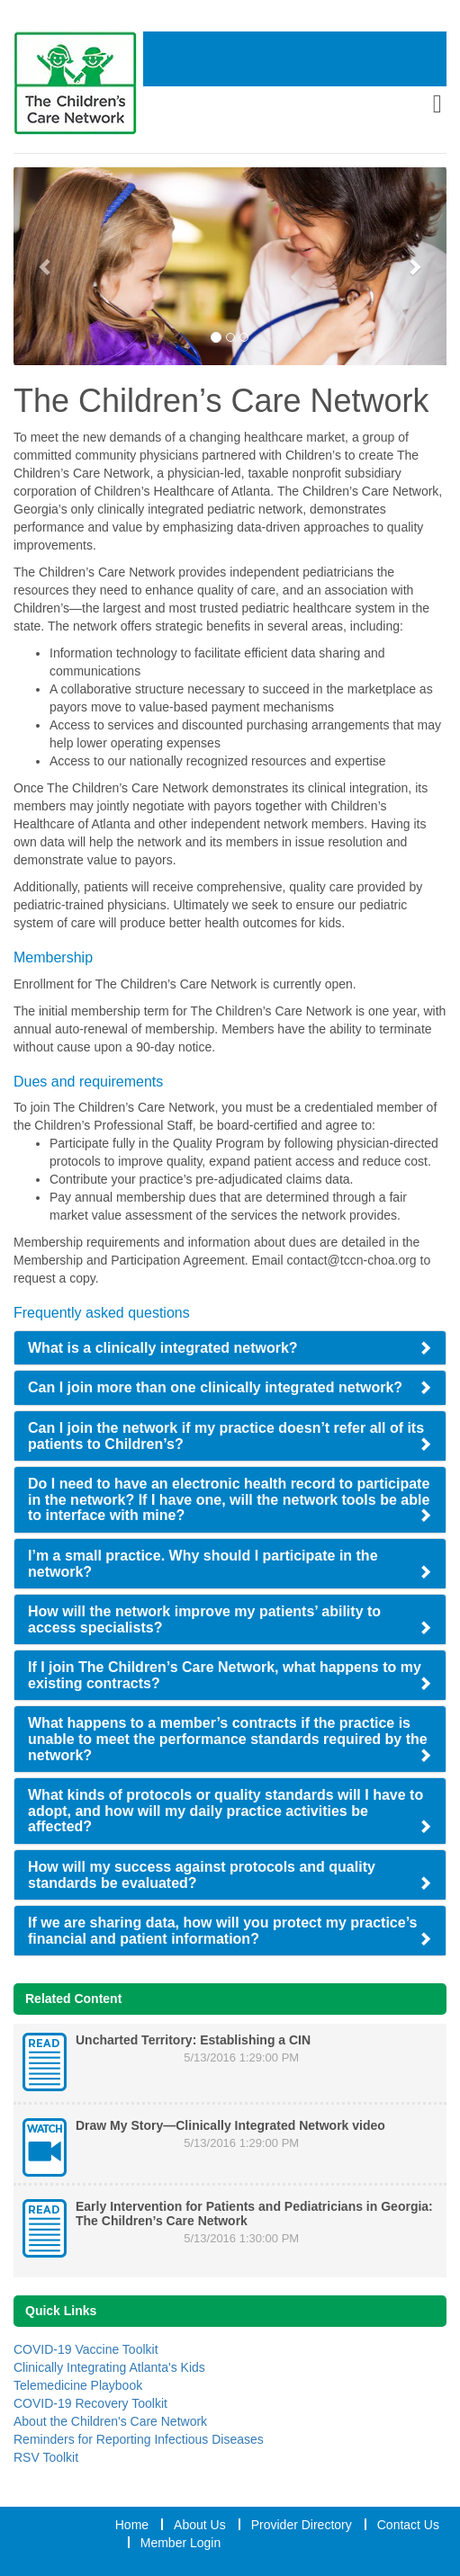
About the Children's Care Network (110, 2421)
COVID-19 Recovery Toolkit (90, 2403)
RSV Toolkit (46, 2457)
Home (132, 2525)
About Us (200, 2525)
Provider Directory (301, 2525)
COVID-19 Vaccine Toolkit (86, 2349)
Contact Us (408, 2525)
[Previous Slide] (46, 266)
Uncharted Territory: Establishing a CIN (193, 2040)
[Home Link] (78, 83)
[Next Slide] (414, 266)
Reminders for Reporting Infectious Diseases (139, 2439)
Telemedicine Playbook (78, 2385)
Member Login (180, 2543)
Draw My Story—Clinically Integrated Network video (230, 2125)
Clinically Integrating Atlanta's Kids (109, 2367)
